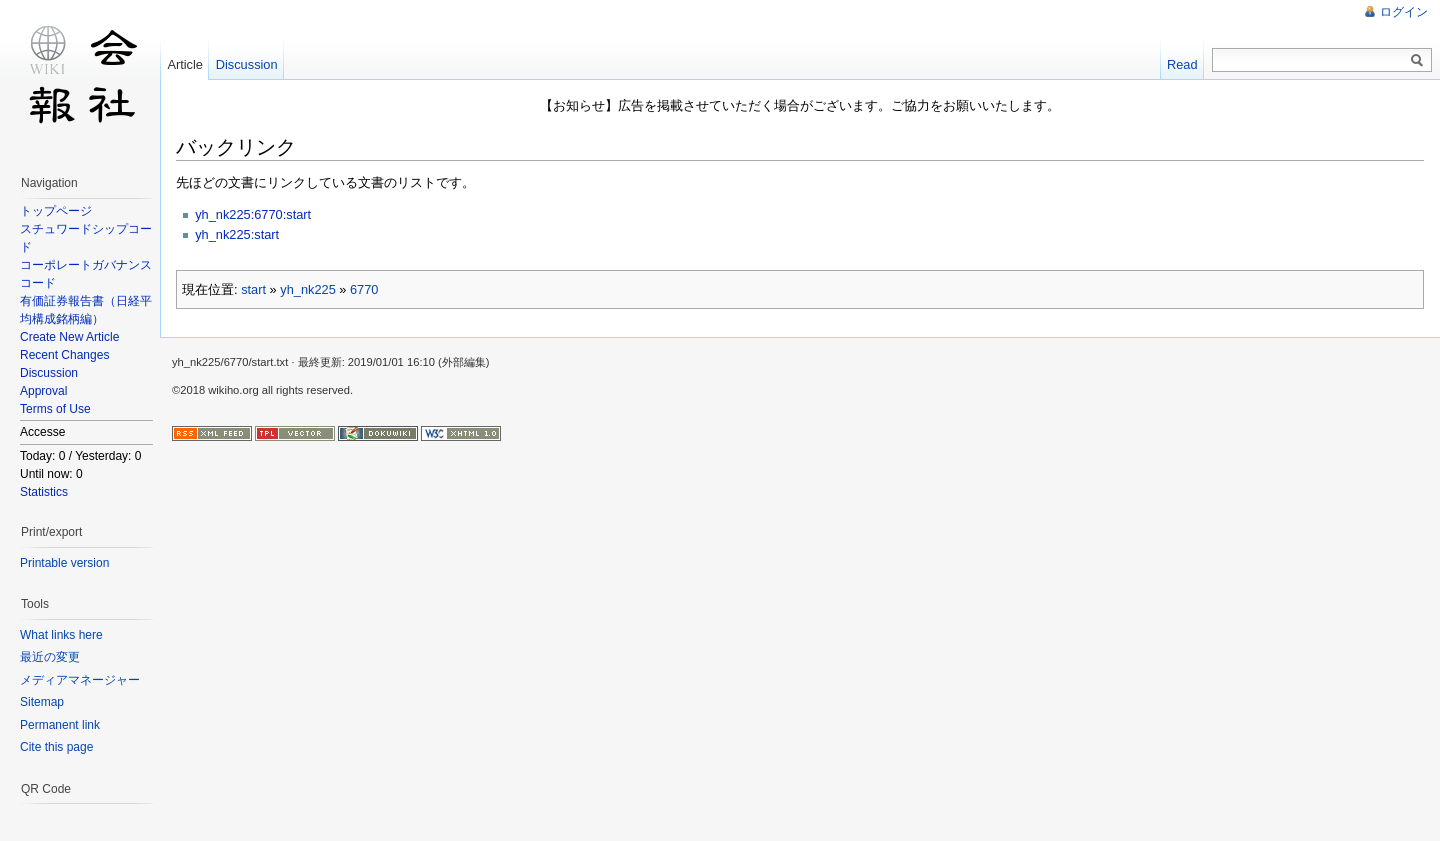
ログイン (1404, 12)
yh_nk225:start (237, 234)
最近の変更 (50, 657)
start (253, 289)
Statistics (44, 492)
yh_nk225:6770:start (253, 214)
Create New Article (69, 337)
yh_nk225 (308, 289)
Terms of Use (55, 409)
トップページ (56, 211)
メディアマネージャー (80, 680)
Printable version (64, 563)
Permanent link (60, 725)
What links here (61, 635)
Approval (43, 391)
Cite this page (56, 747)
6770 (364, 289)
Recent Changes (64, 355)
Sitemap (42, 702)
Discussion (49, 373)
